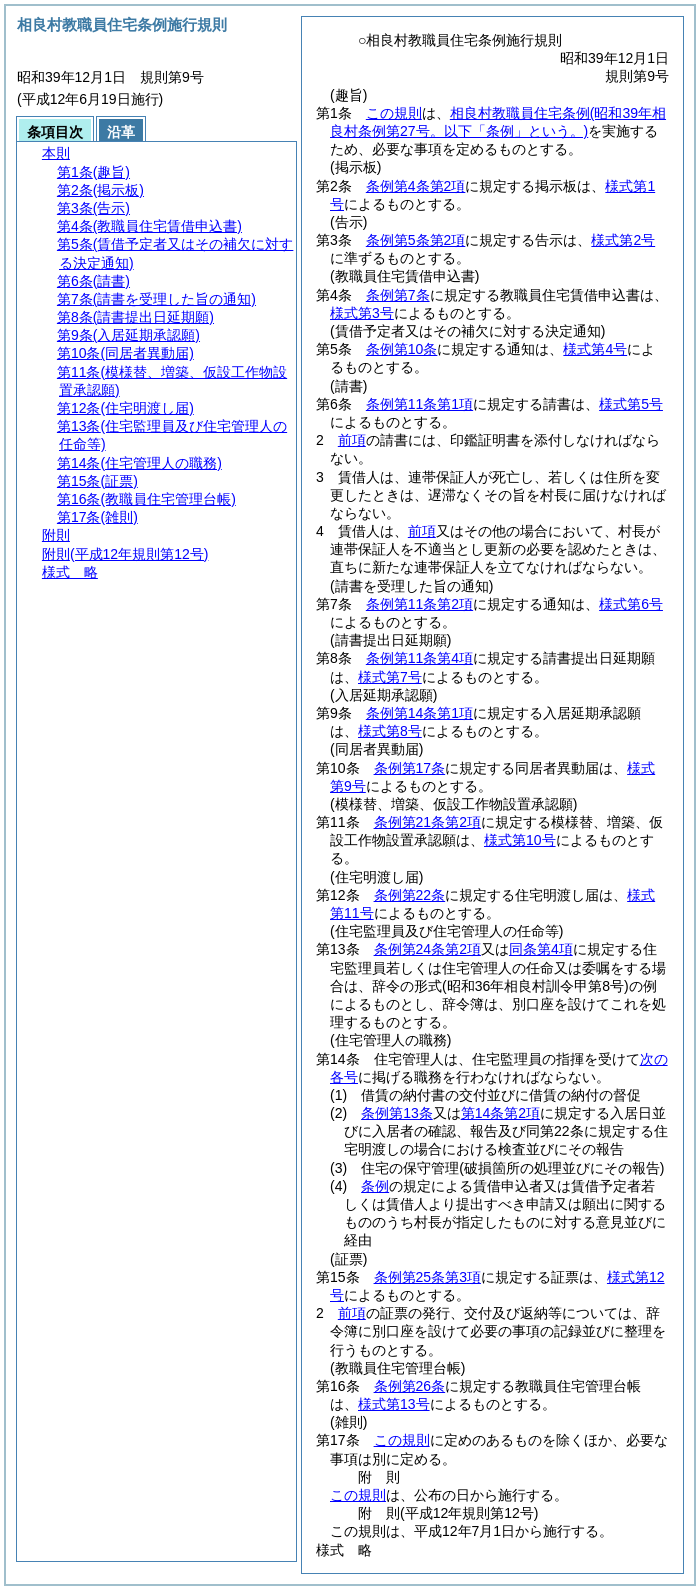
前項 (352, 440)
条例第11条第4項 (419, 658)
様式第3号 (362, 313)
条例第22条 (410, 895)
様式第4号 (595, 349)
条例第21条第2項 (427, 822)
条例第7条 (398, 295)
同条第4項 (541, 949)
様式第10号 (520, 840)
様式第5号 (631, 404)
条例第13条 (397, 1113)
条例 (375, 1186)
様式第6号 (631, 604)
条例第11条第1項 (419, 404)
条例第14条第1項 (419, 713)
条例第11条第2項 (419, 604)
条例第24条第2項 (427, 949)
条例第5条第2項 (416, 240)
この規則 (394, 113)
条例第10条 (402, 349)
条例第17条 (410, 768)
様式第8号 (390, 731)
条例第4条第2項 (416, 186)
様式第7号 (390, 677)
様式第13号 (394, 1404)
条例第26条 (410, 1386)
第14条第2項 (500, 1113)
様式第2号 (623, 240)
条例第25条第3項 (427, 1277)
